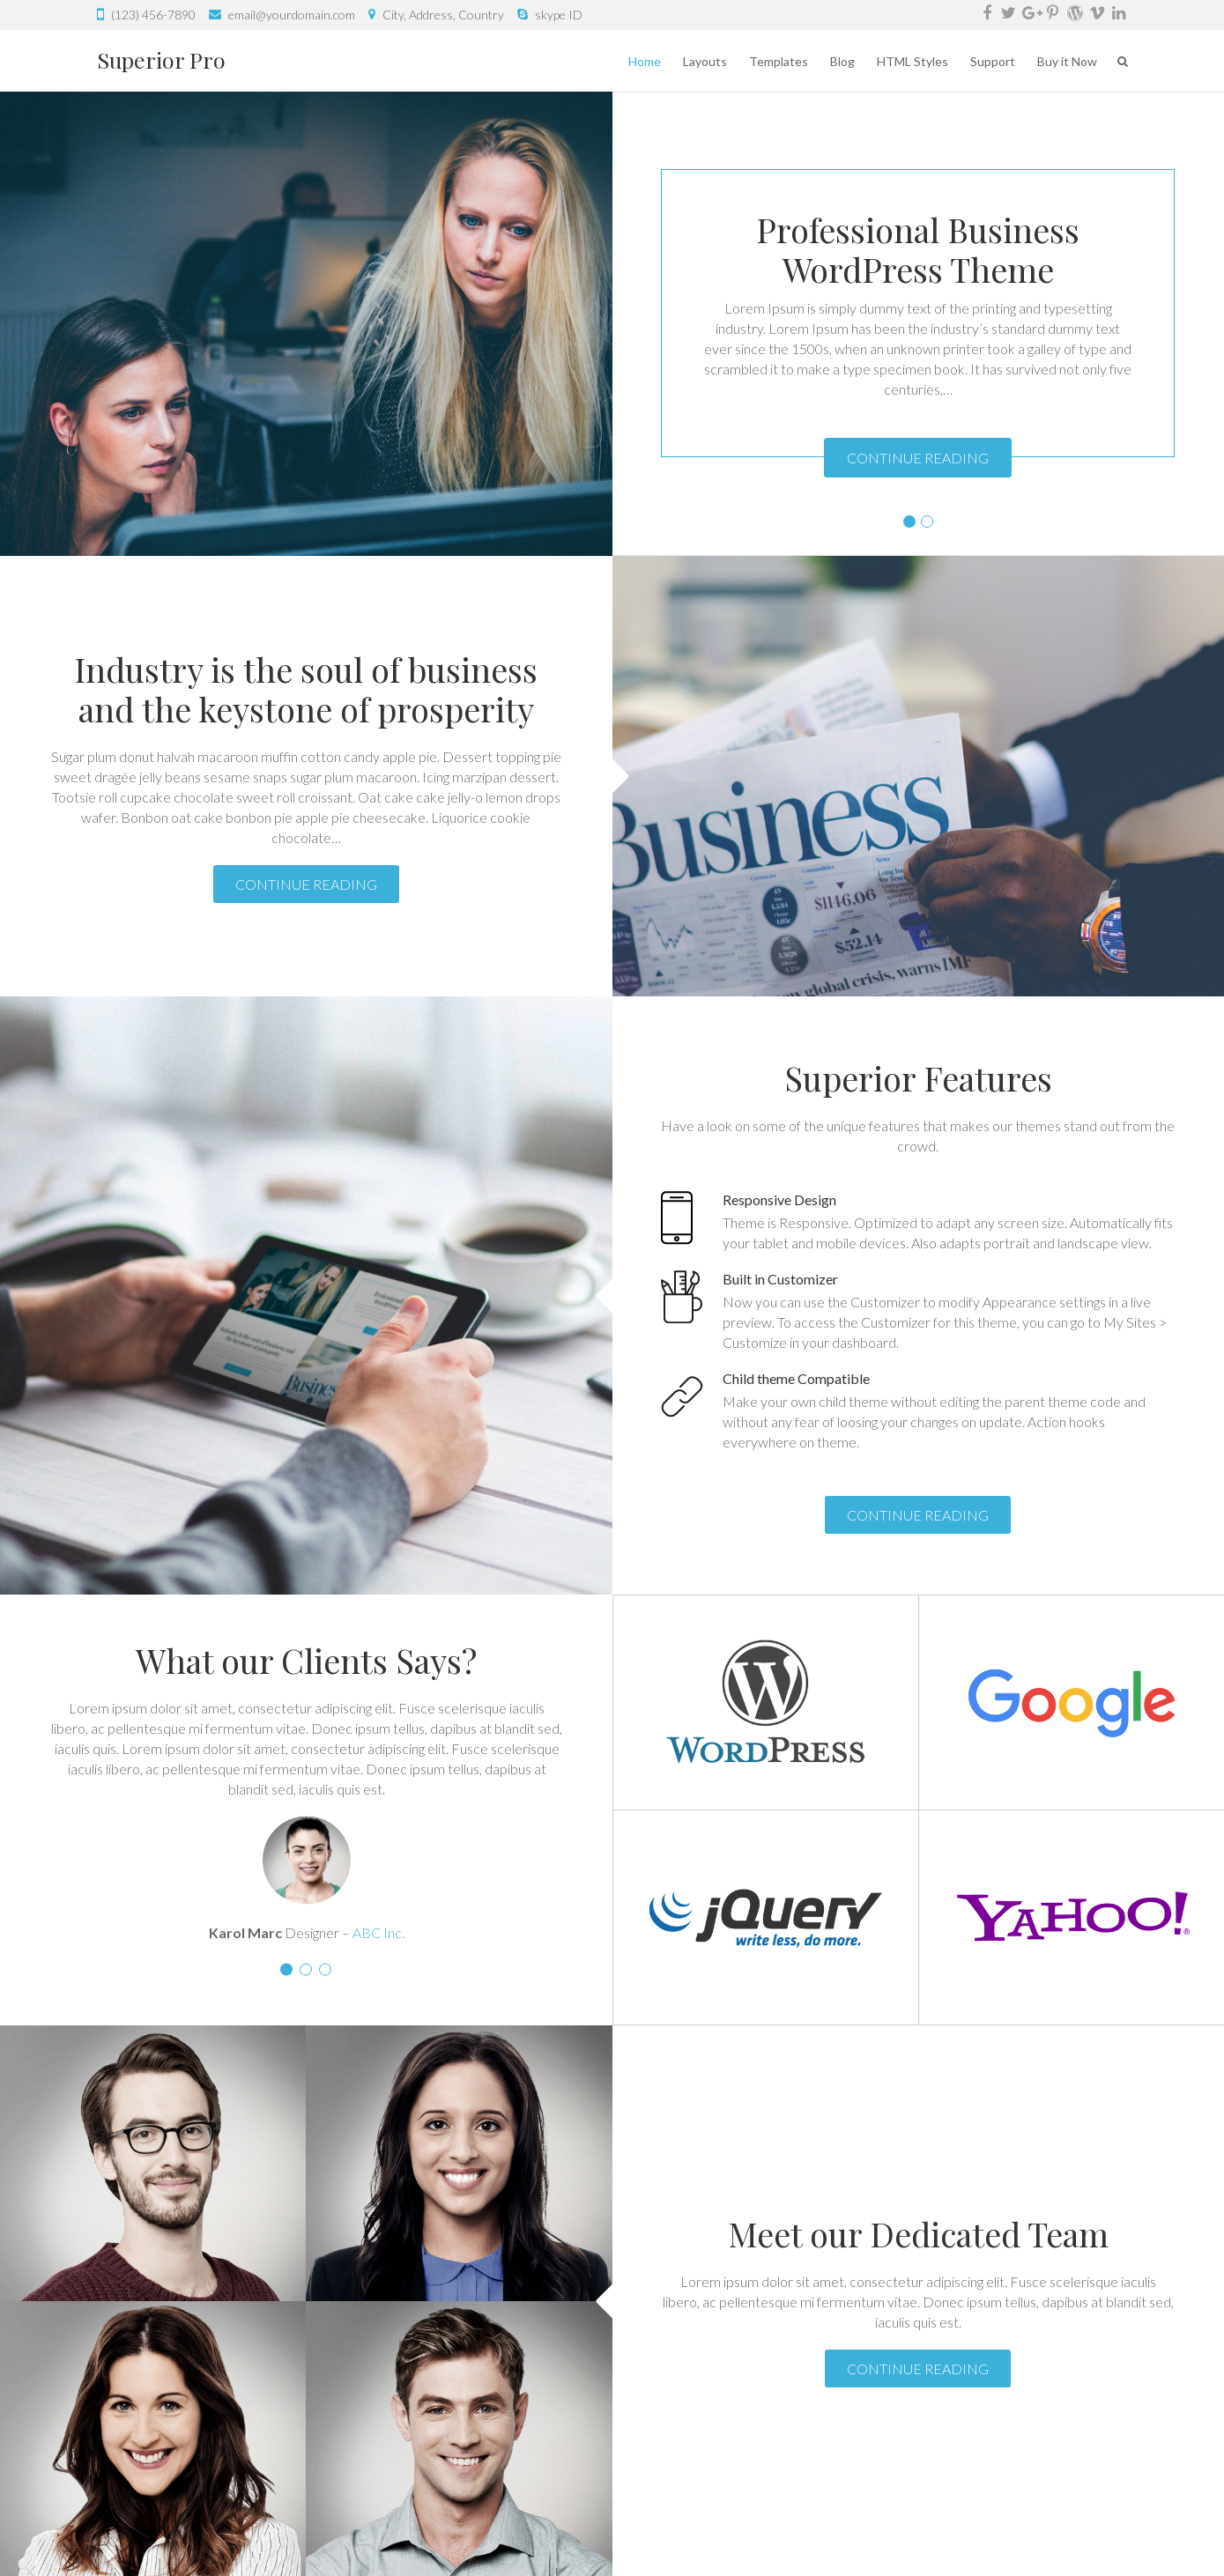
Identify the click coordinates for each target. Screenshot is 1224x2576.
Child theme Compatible (796, 1378)
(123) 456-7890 (153, 14)
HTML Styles (912, 61)
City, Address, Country (443, 14)
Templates (778, 61)
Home (644, 61)
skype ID (558, 14)
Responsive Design (779, 1199)
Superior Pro (161, 59)
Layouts (705, 61)
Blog (842, 61)
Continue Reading (918, 457)
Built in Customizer (780, 1278)
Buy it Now (1067, 61)
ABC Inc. (378, 1932)
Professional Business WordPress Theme (917, 249)
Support (992, 61)
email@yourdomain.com (291, 14)
